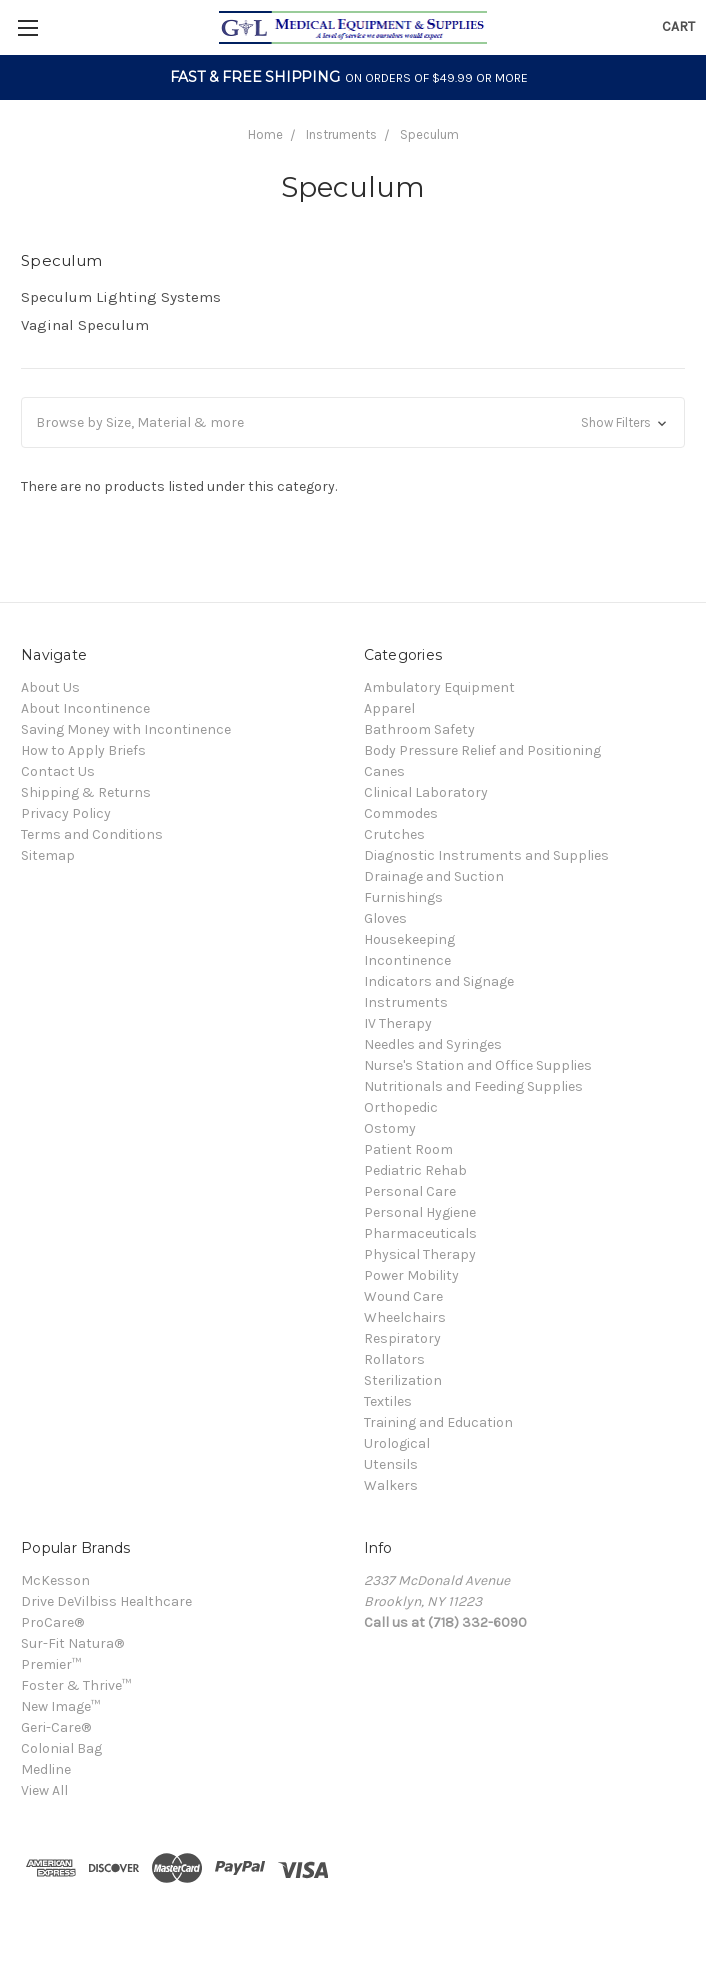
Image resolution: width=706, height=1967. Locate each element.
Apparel (389, 708)
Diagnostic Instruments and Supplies (486, 855)
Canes (384, 771)
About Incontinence (85, 708)
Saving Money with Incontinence (126, 729)
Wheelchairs (405, 1317)
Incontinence (407, 960)
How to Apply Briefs (83, 750)
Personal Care (410, 1191)
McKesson (55, 1580)
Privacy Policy (66, 813)
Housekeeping (409, 939)
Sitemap (48, 855)
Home (265, 134)
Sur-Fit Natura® (72, 1643)
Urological (397, 1443)
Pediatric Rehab (415, 1170)
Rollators (394, 1359)
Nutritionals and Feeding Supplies (473, 1086)
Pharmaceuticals (420, 1233)
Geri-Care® (56, 1727)
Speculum (429, 134)
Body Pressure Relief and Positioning (482, 750)
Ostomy (390, 1128)
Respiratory (402, 1338)
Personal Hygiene (420, 1212)
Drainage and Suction (434, 876)
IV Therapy (398, 1023)
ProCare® (52, 1622)
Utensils (391, 1464)
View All (44, 1790)
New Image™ (60, 1706)
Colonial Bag (61, 1748)
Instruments (341, 134)
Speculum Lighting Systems (121, 297)
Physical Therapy (420, 1254)
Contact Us (58, 771)
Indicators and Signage (439, 981)
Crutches (394, 834)
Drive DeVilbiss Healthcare (106, 1601)
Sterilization (403, 1380)
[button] (353, 422)
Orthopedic (401, 1107)
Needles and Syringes (433, 1044)
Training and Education (438, 1422)
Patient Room (408, 1149)
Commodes (401, 813)
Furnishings (403, 897)
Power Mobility (411, 1275)
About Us (50, 687)
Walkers (391, 1485)
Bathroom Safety (419, 729)
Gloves (385, 918)
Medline (46, 1769)
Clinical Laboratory (426, 792)
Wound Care (403, 1296)
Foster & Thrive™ (76, 1685)
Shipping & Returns (86, 792)
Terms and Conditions (92, 834)
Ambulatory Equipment (439, 687)
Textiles (388, 1401)
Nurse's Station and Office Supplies (478, 1065)
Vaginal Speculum (85, 325)
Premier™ (51, 1664)
